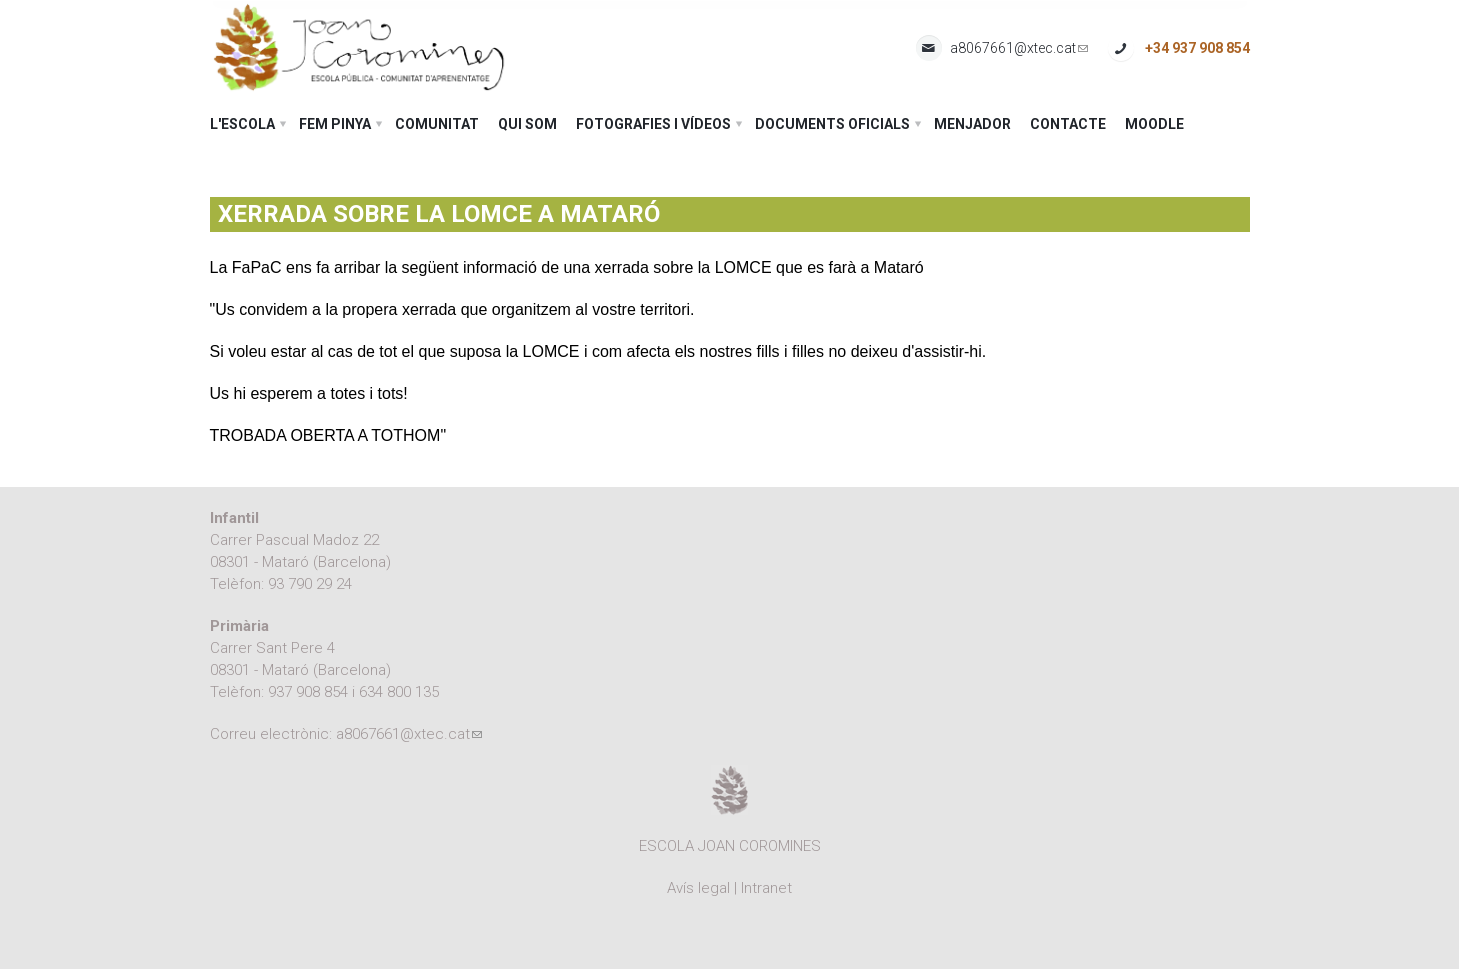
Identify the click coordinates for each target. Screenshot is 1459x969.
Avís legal (698, 888)
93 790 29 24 (310, 584)
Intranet (766, 888)
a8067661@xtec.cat (1019, 48)
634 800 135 (399, 692)
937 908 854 (308, 692)
